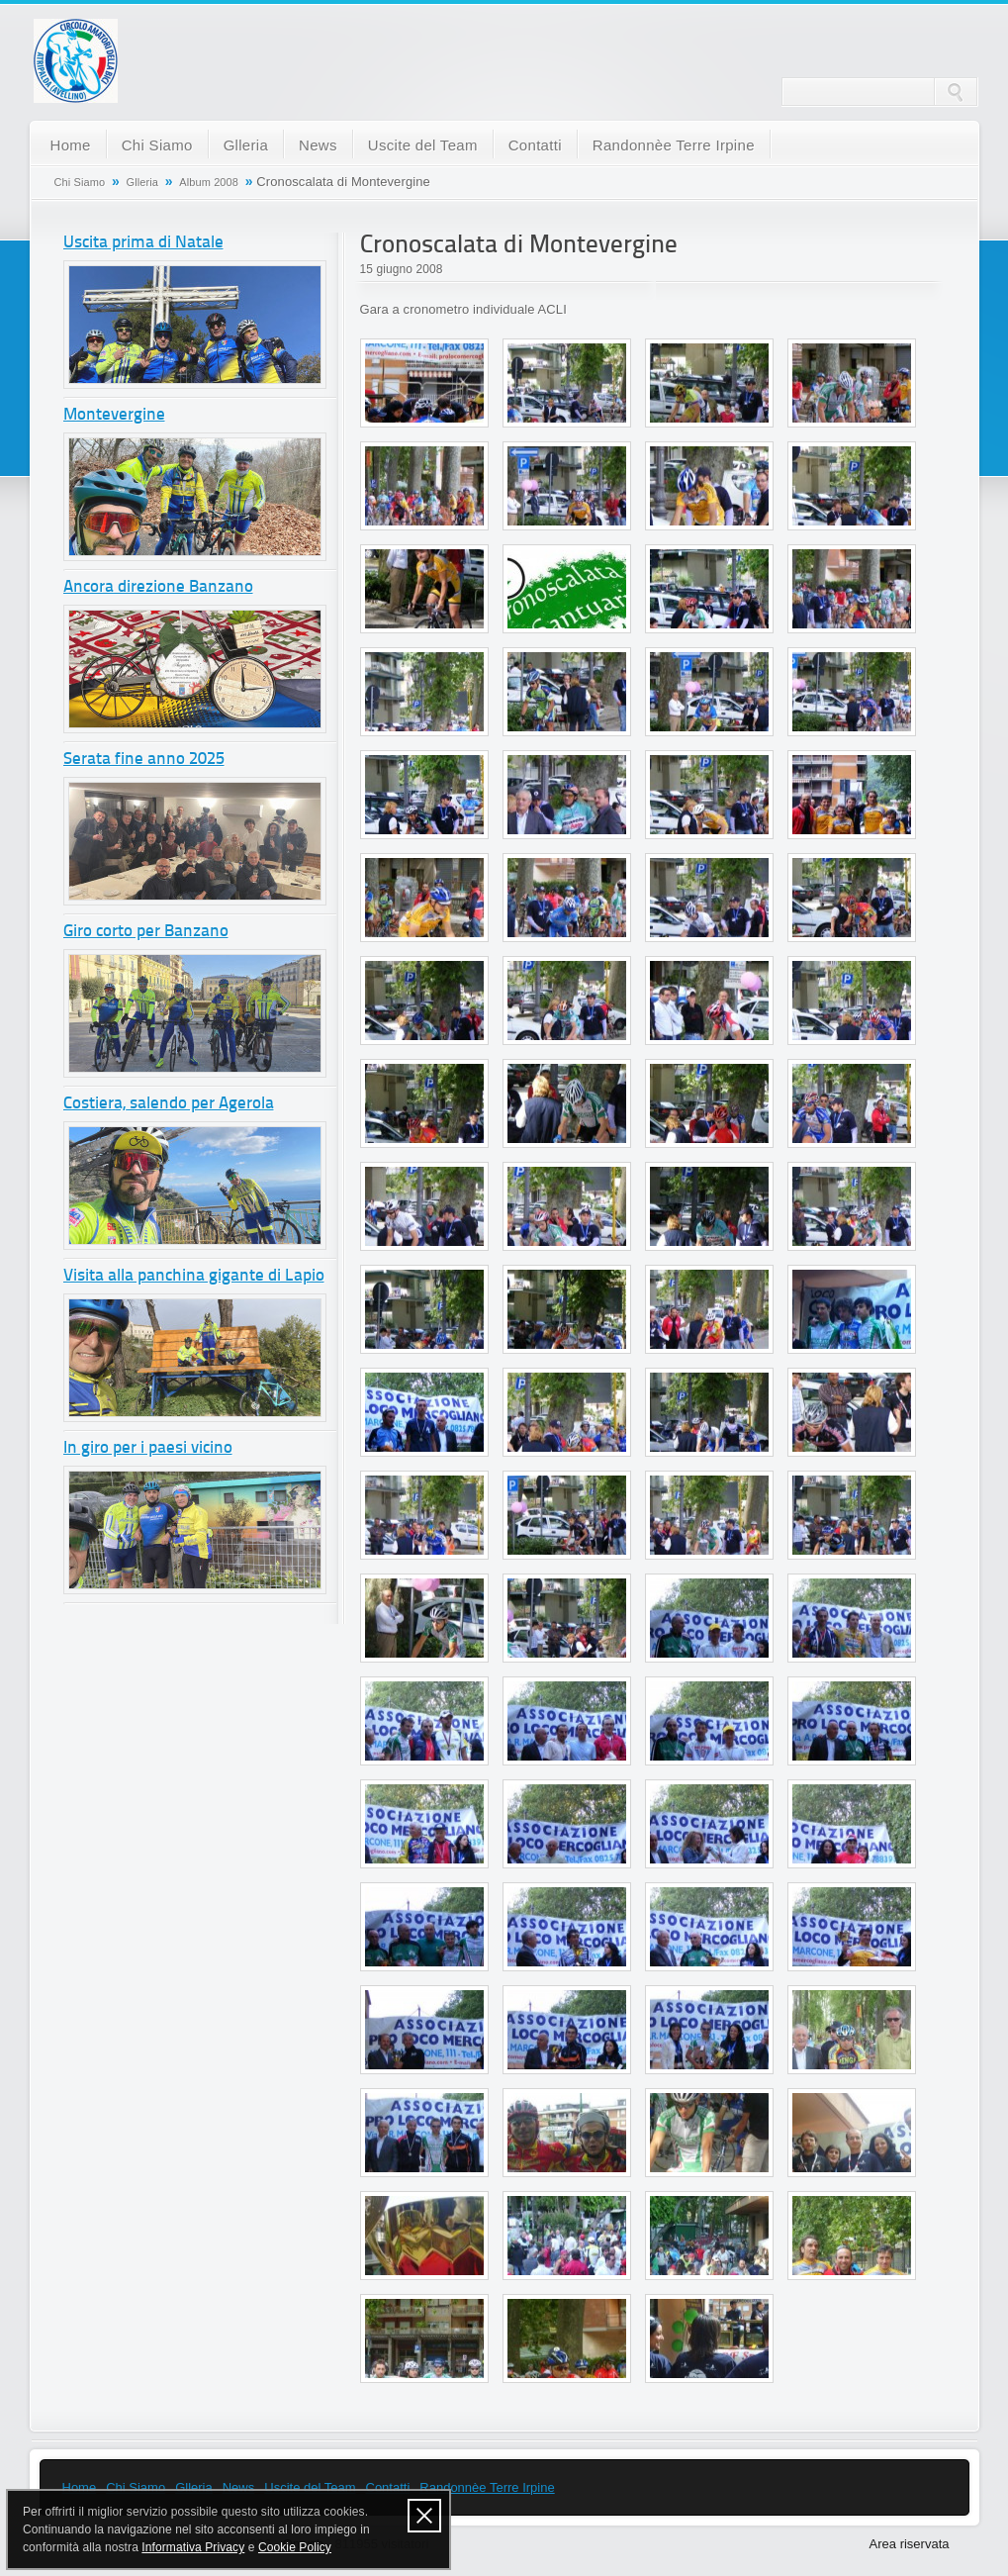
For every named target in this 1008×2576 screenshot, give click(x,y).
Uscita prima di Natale (143, 243)
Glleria (246, 145)
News (318, 145)
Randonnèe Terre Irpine (674, 145)
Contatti (535, 145)
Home (70, 145)
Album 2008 (208, 182)
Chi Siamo (157, 145)
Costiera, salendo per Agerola (168, 1104)
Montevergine (114, 415)
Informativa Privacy (192, 2547)
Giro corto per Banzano (146, 931)
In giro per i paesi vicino (147, 1448)
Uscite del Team (423, 145)
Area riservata (910, 2543)
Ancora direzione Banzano (158, 587)
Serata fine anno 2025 (144, 759)
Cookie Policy (294, 2547)
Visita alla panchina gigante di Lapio (193, 1276)
